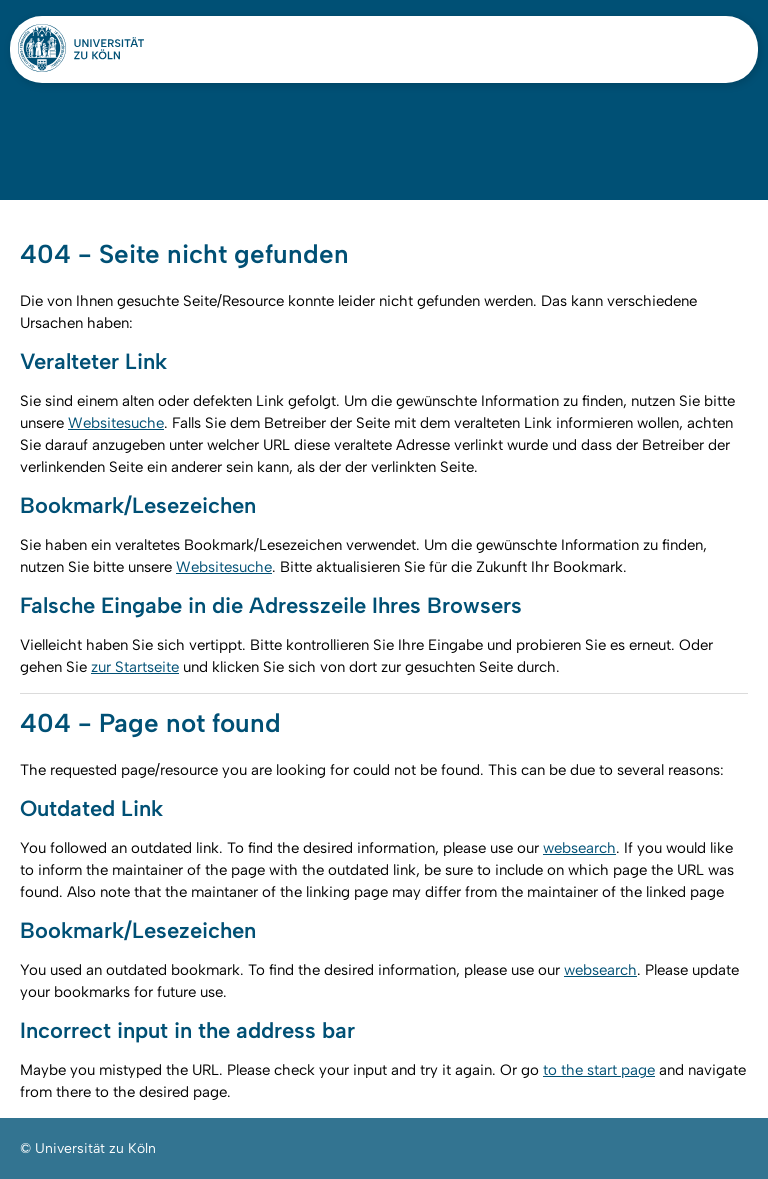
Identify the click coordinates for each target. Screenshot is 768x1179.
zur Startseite (135, 667)
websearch (579, 848)
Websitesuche (116, 423)
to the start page (599, 1070)
